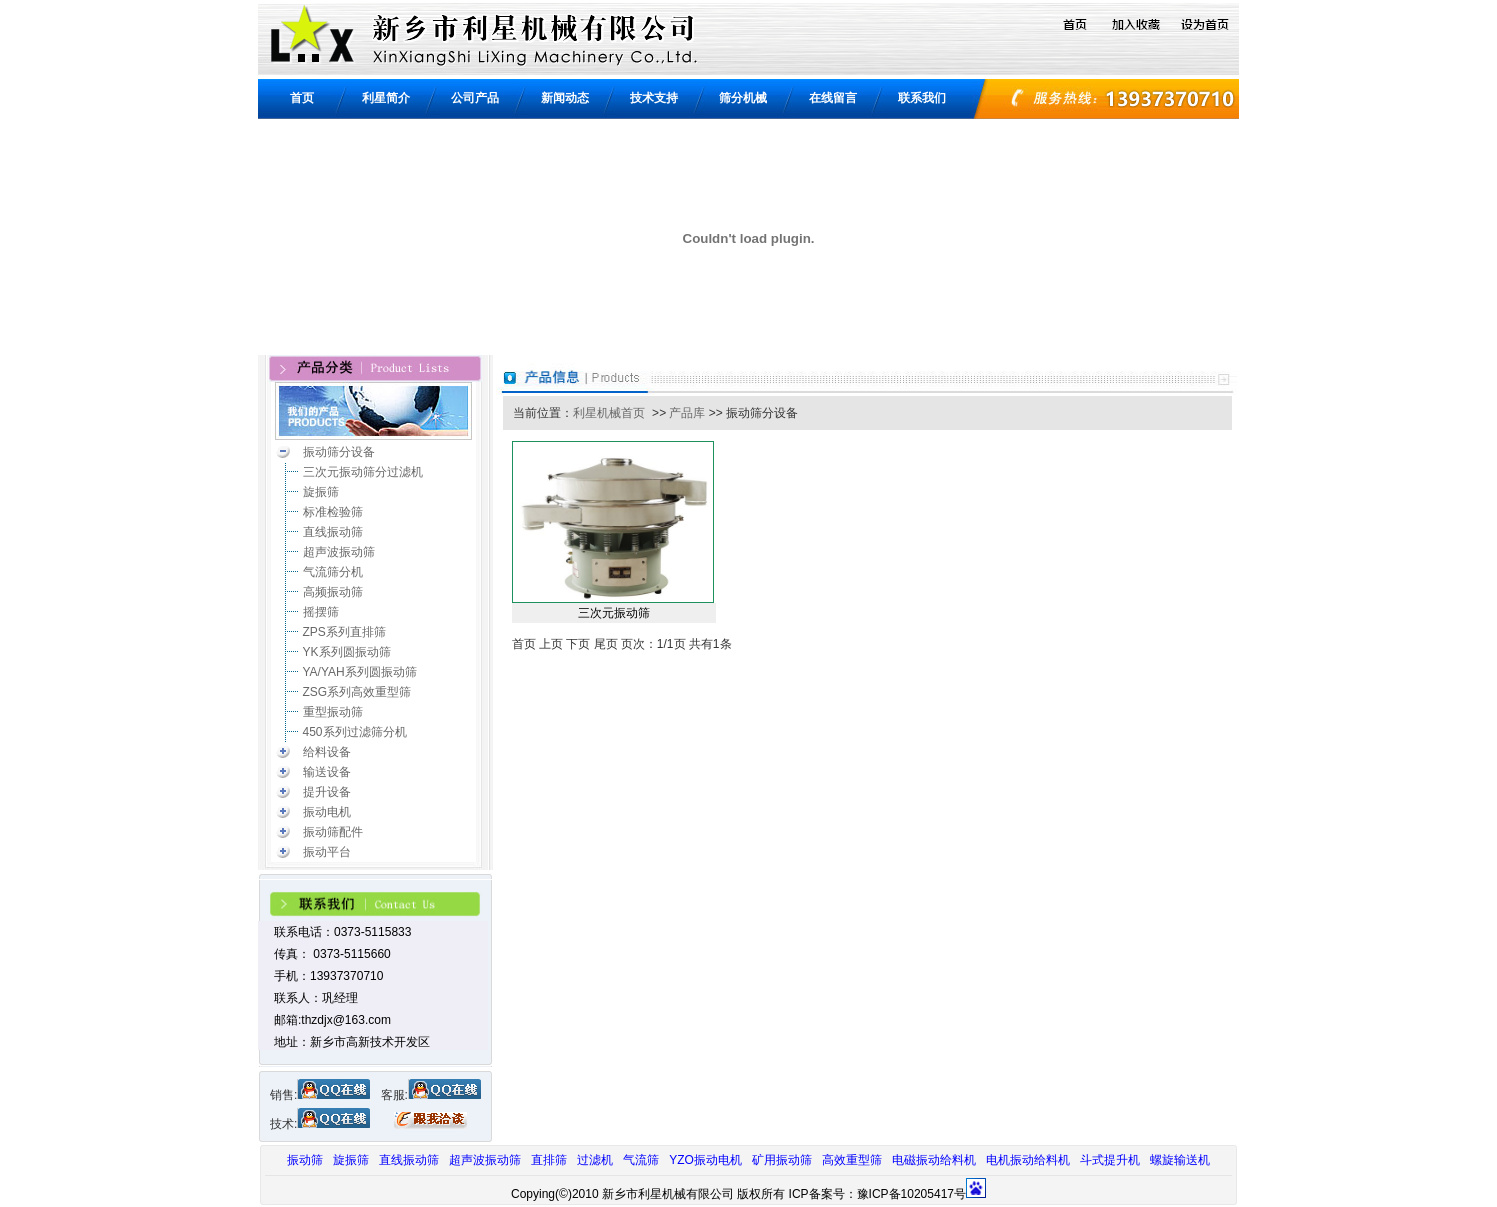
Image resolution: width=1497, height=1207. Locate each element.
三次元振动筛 (614, 613)
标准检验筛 (333, 512)
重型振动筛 (333, 712)
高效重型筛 (852, 1160)
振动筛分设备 (339, 452)
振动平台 (327, 852)
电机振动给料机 (1028, 1160)
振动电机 (327, 812)
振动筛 (305, 1160)
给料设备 (327, 752)
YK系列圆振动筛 (347, 652)
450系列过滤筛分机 (355, 732)
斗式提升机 (1110, 1160)
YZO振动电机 (705, 1160)
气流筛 (641, 1160)
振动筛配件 (333, 832)
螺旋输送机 (1180, 1160)
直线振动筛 (333, 532)
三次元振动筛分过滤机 (363, 472)
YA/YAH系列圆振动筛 (360, 672)
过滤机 (595, 1160)
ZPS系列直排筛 (344, 632)
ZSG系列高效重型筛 (357, 692)
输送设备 (327, 772)
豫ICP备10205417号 (911, 1194)
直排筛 (549, 1160)
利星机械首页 (609, 413)
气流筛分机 (333, 572)
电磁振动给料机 (934, 1160)
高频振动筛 (333, 592)
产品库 (687, 413)
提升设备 (327, 792)
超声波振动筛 (339, 552)
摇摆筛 (321, 612)
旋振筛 (321, 492)
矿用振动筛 (782, 1160)
